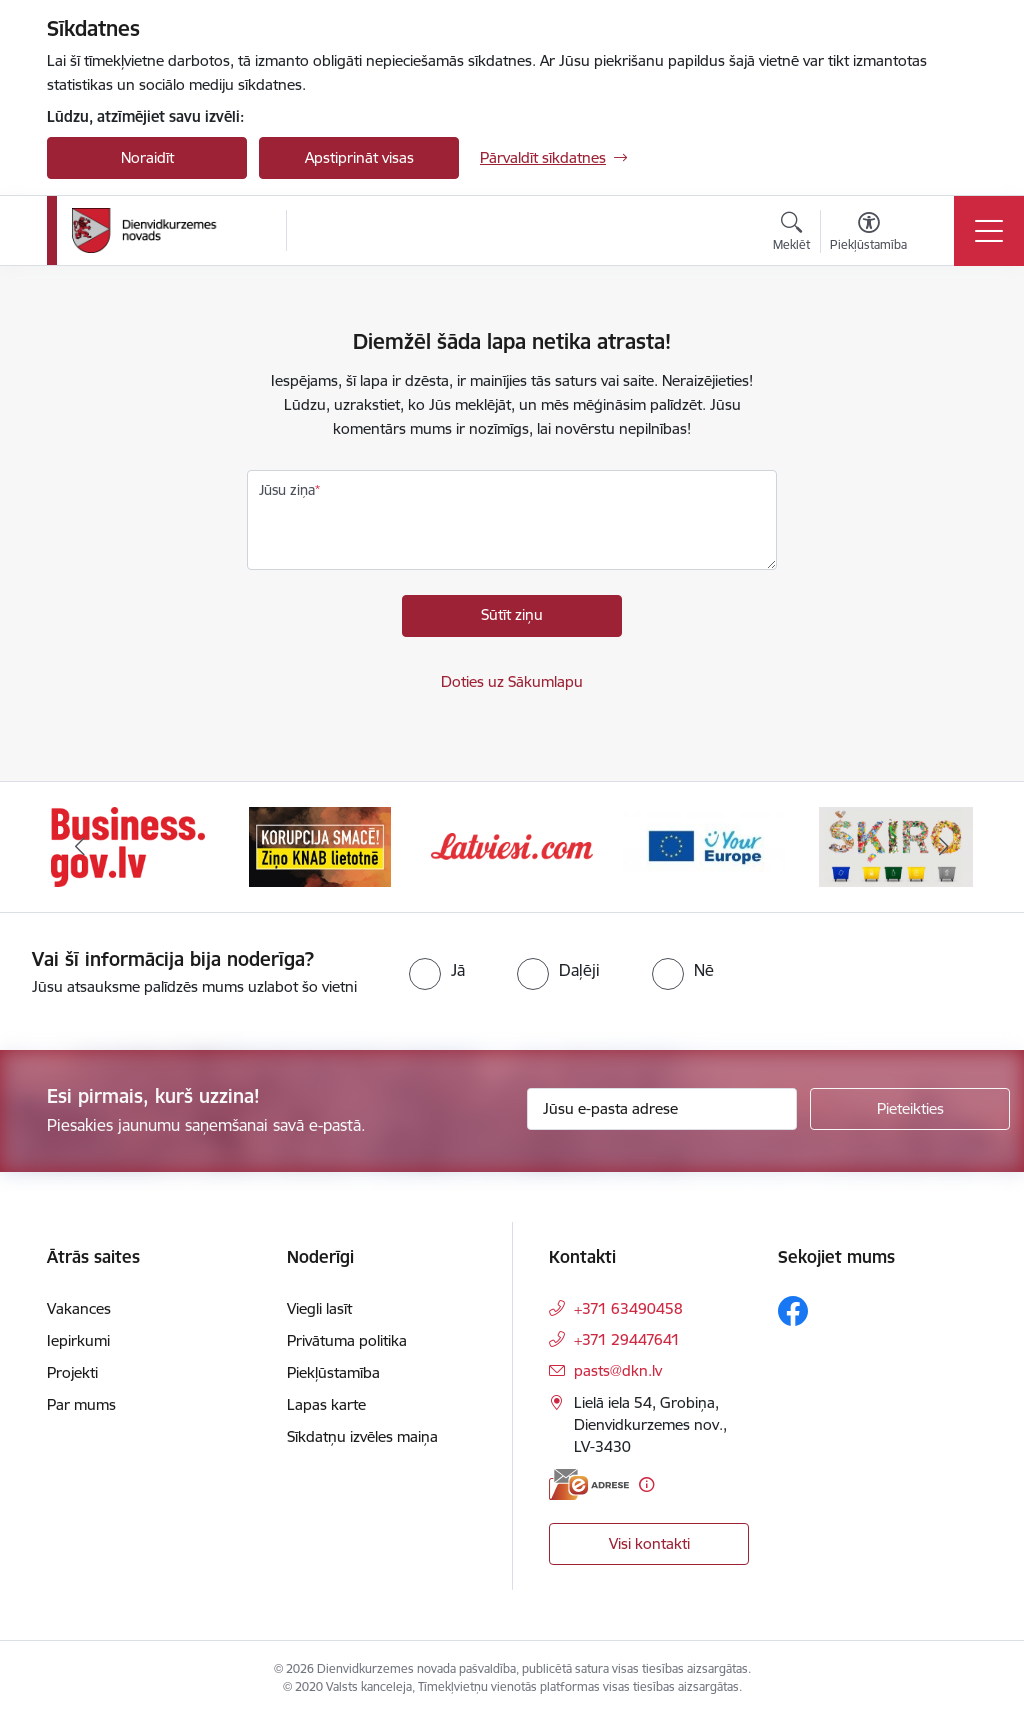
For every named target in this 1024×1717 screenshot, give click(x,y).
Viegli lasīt (319, 1308)
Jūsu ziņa (287, 490)
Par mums (81, 1404)
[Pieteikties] (910, 1109)
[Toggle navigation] (989, 231)
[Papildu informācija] (646, 1484)
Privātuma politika (347, 1340)
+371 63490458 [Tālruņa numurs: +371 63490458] (628, 1308)
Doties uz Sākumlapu (512, 681)
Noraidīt (147, 157)
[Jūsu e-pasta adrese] (662, 1109)
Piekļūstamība (333, 1372)
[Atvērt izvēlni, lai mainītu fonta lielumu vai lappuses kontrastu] (868, 234)
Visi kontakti (649, 1543)
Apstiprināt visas (359, 157)
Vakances (79, 1308)
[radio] (437, 970)
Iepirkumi (78, 1340)
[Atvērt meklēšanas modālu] (791, 234)
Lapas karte (326, 1404)
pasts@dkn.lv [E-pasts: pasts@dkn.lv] (618, 1370)
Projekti (72, 1372)
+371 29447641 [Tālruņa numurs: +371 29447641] (627, 1339)
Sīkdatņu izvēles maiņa (362, 1436)
